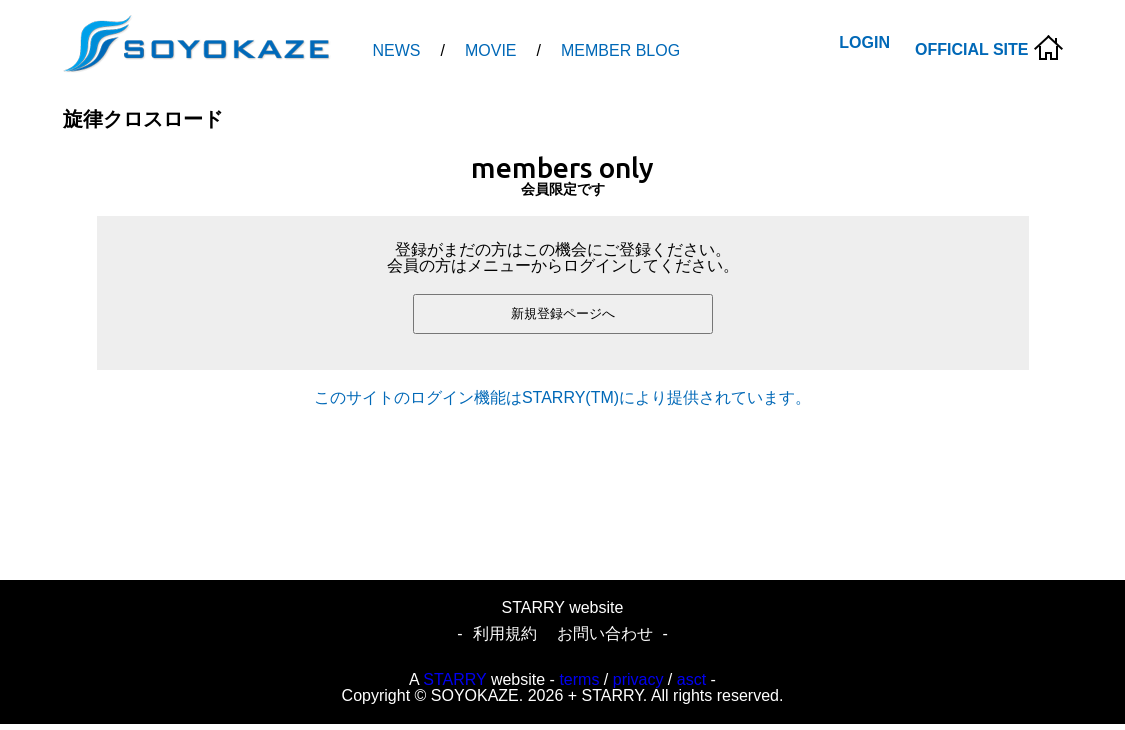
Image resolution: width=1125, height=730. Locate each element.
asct (691, 679)
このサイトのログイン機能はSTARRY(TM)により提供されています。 (562, 397)
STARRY (454, 679)
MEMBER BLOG (620, 50)
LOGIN (864, 42)
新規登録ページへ (563, 313)
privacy (638, 679)
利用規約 (505, 633)
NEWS (397, 50)
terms (579, 679)
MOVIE (491, 50)
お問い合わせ (605, 633)
